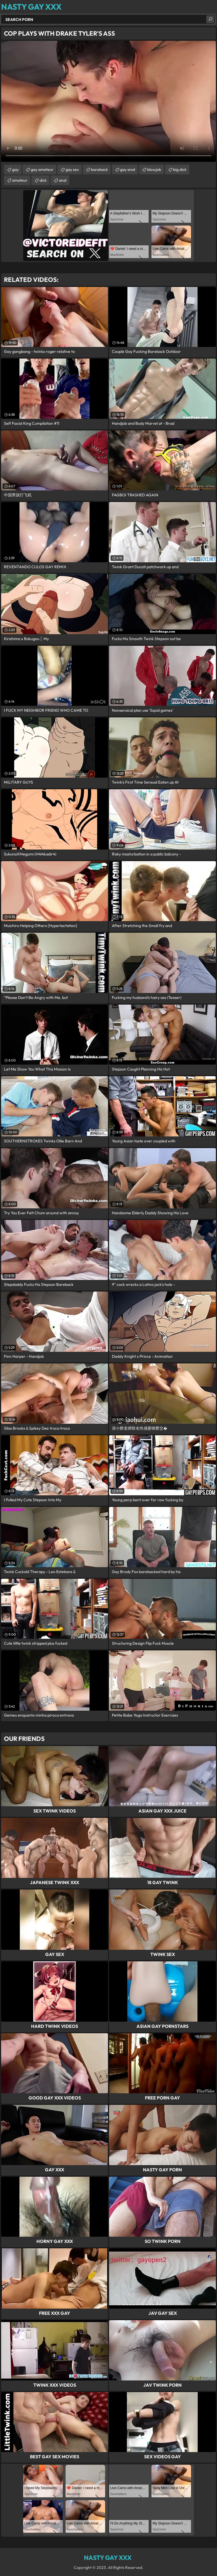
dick (43, 180)
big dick (179, 169)
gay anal (127, 169)
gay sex (72, 169)
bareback (99, 169)
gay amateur (42, 169)
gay (15, 169)
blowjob (154, 169)
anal (62, 180)
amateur (19, 180)
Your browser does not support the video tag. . (108, 101)
